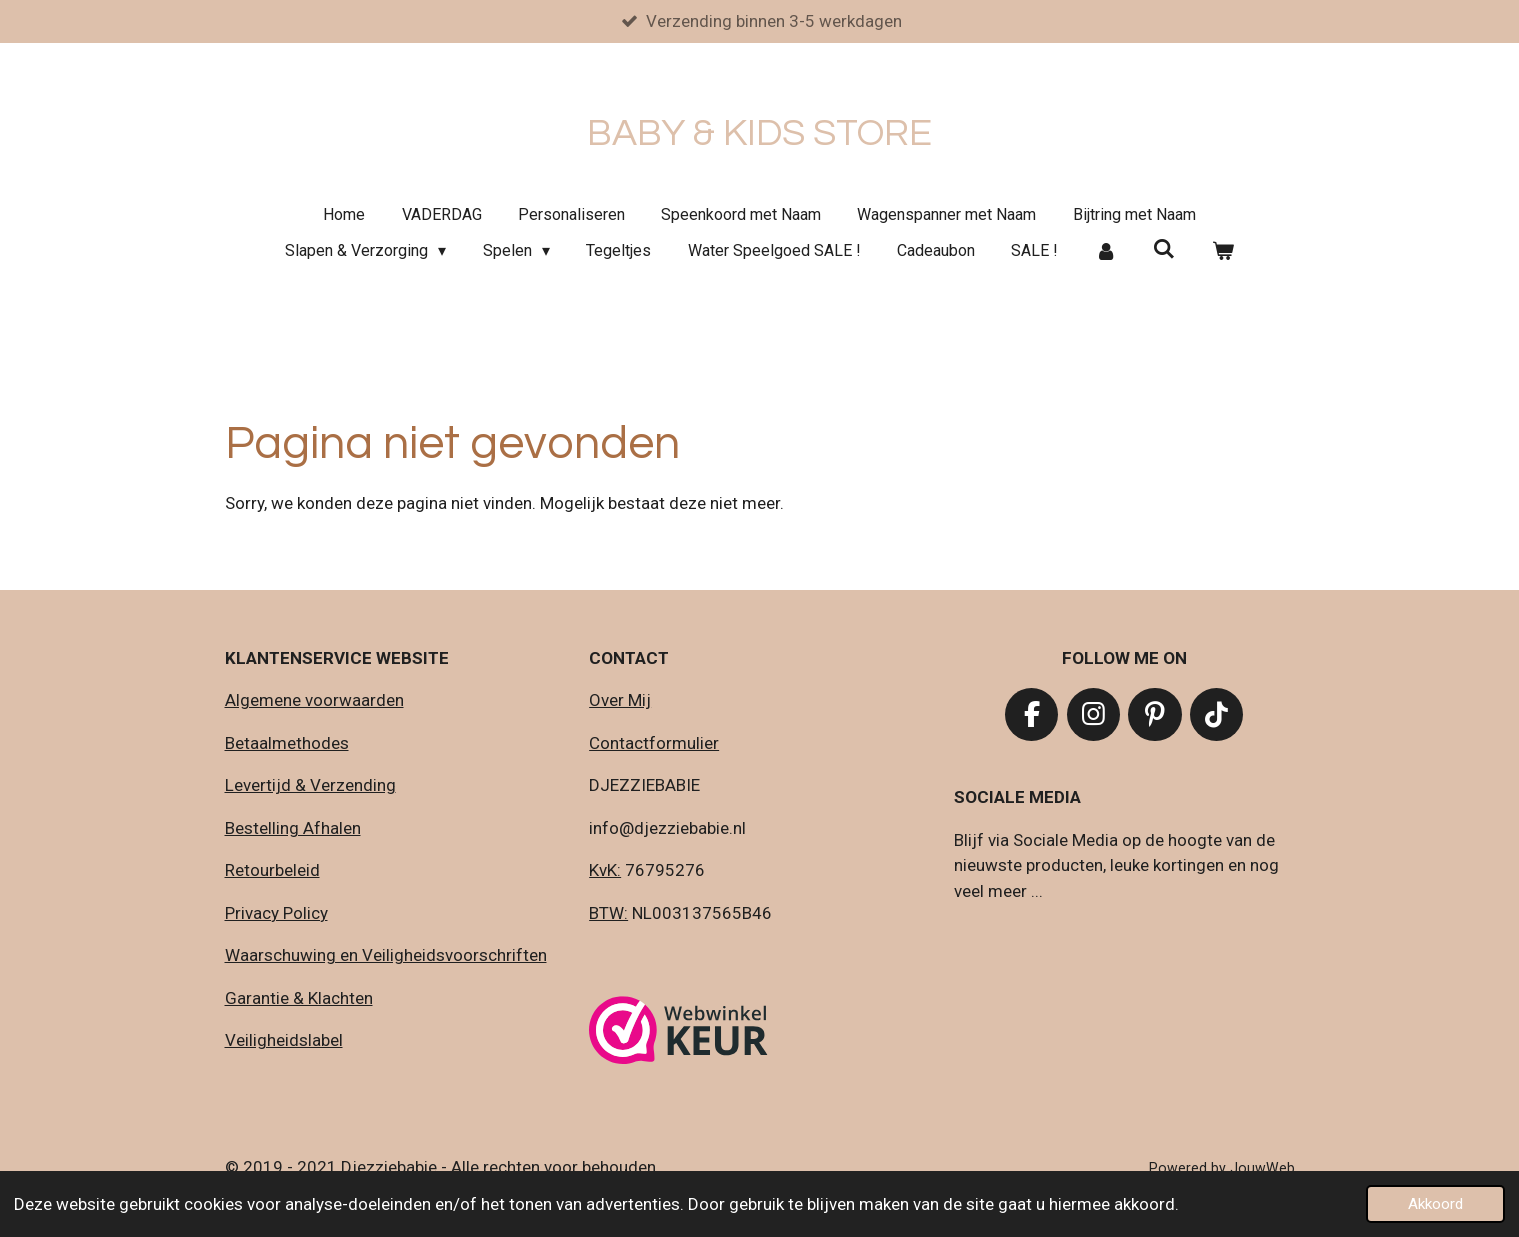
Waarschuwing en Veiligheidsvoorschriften (386, 955)
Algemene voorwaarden (314, 700)
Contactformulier (654, 743)
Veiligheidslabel (284, 1040)
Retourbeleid (272, 870)
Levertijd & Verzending (310, 785)
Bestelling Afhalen (293, 828)
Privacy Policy (276, 913)
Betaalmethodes (287, 743)
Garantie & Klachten (299, 998)
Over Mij (620, 700)
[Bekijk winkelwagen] (1223, 251)
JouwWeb (1262, 1168)
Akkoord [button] (1435, 1204)
